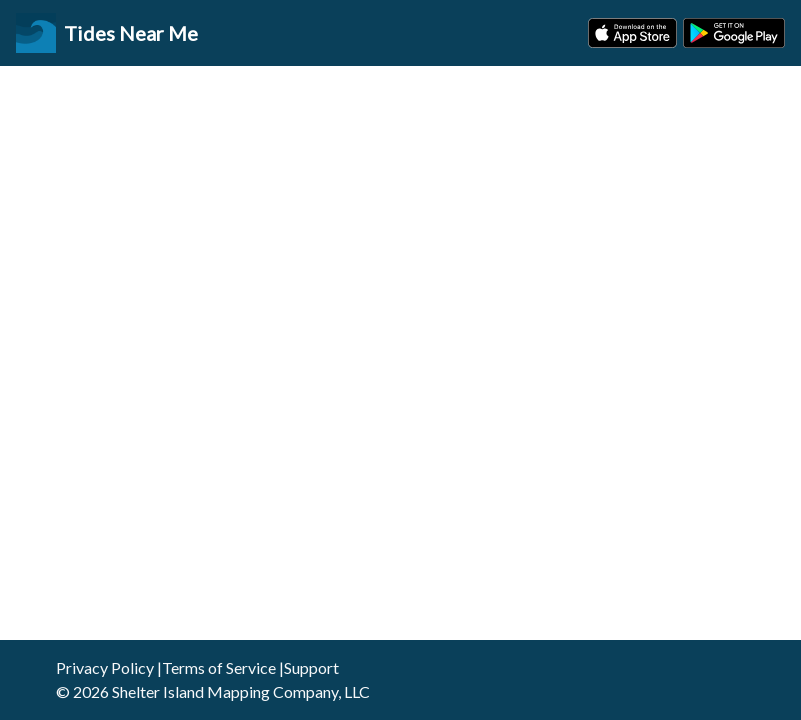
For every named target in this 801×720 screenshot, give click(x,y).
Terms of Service (219, 667)
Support (311, 667)
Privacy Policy (105, 667)
